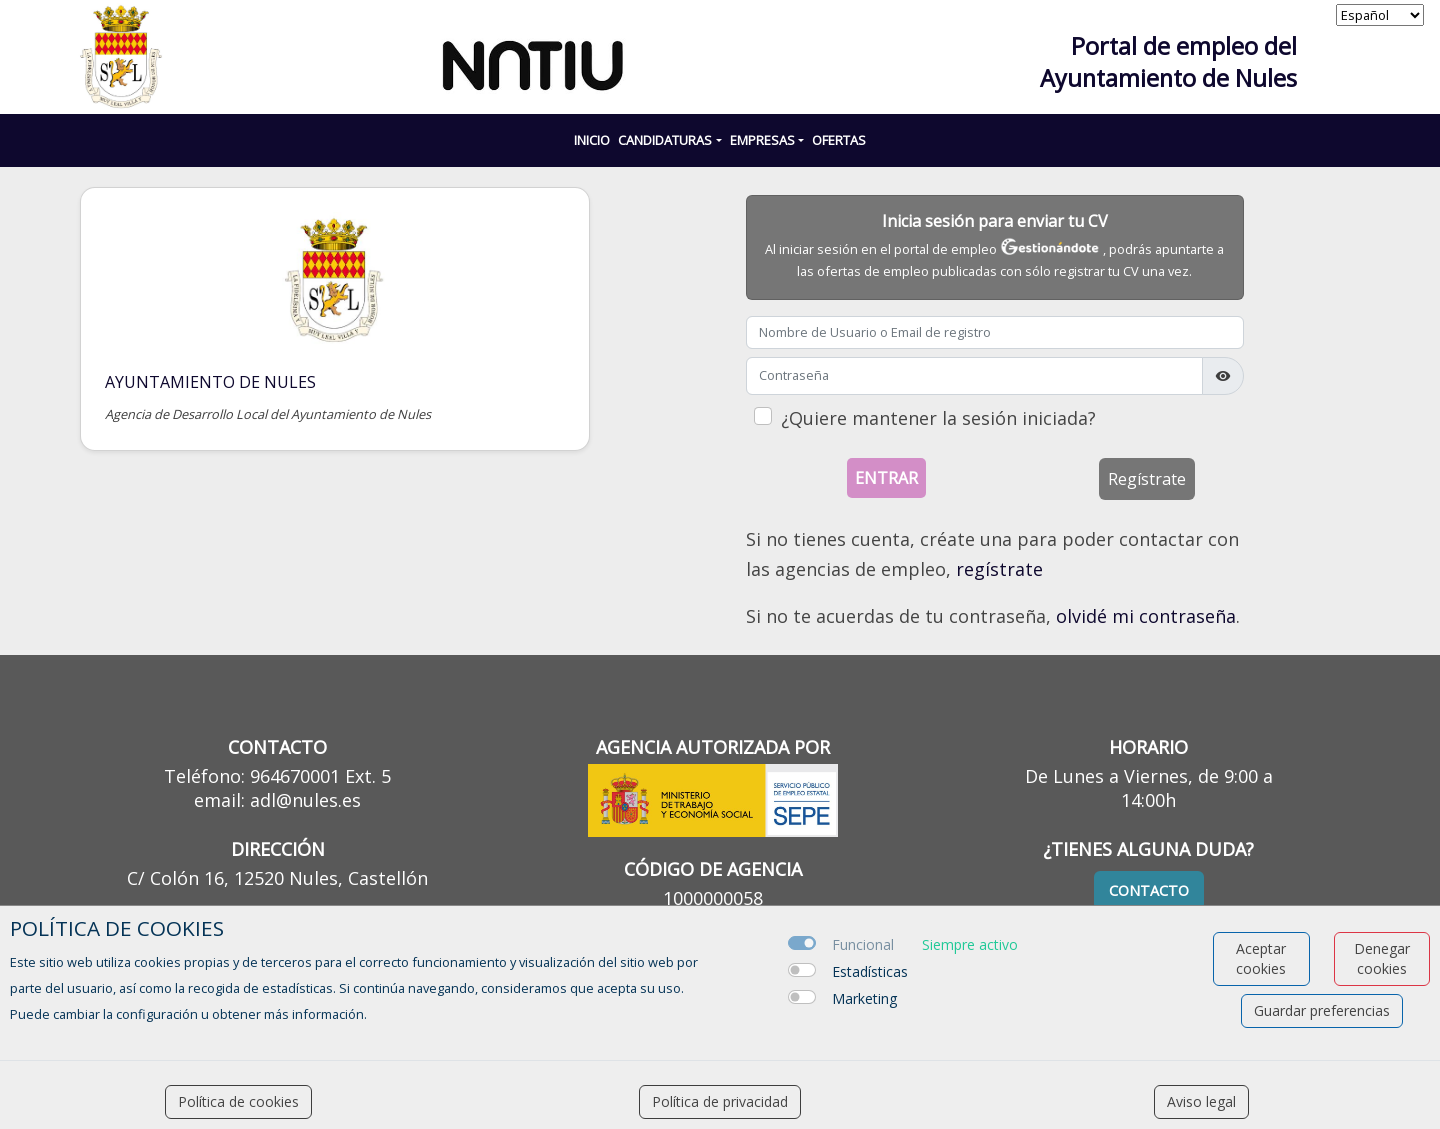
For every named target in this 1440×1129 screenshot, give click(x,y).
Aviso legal (1201, 1101)
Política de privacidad (720, 1101)
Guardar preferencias (1322, 1010)
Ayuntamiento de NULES (210, 382)
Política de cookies (238, 1101)
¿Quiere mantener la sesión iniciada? (938, 418)
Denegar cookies (1382, 958)
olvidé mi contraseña (1146, 616)
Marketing (864, 998)
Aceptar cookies (1261, 958)
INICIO (592, 140)
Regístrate (1147, 479)
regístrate (999, 569)
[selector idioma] (1380, 15)
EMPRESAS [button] (762, 140)
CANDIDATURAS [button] (665, 140)
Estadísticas (870, 971)
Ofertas (839, 140)
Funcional (863, 944)
